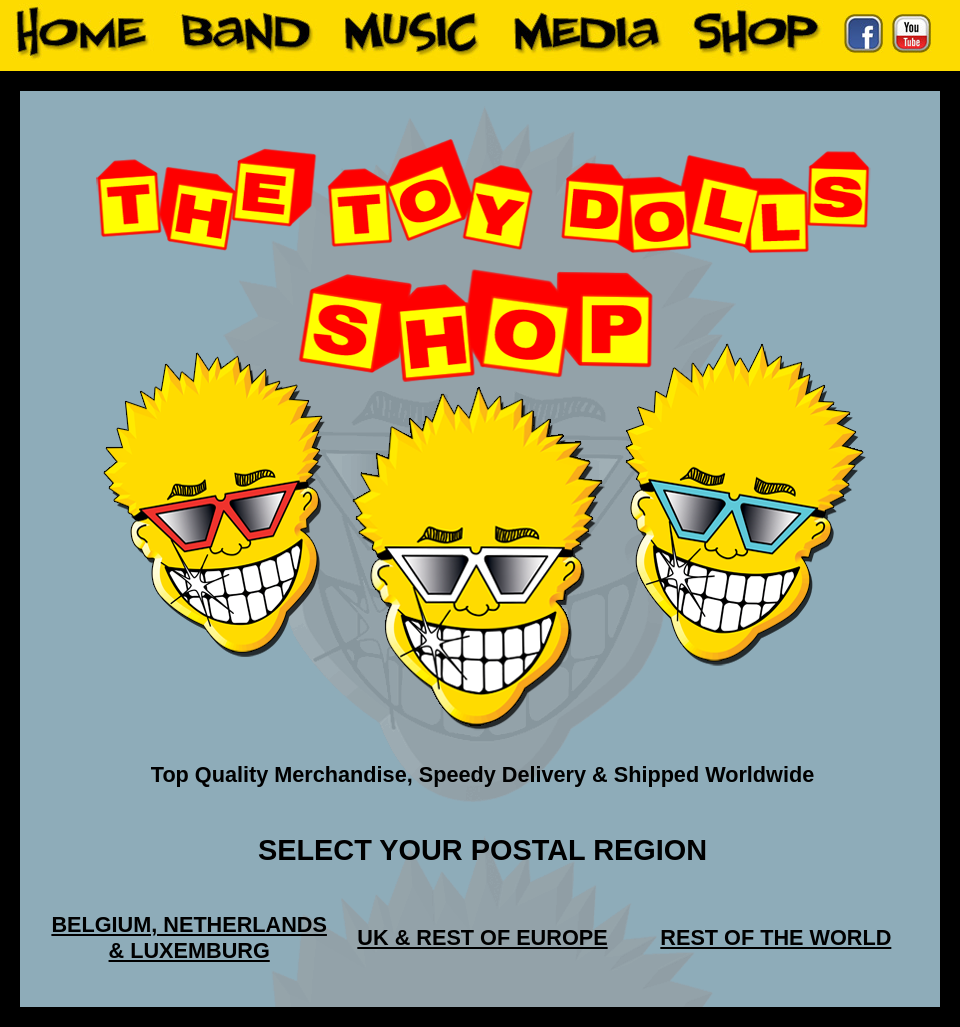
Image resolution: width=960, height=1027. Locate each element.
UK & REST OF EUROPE (482, 937)
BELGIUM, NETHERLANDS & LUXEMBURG (189, 937)
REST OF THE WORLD (775, 937)
